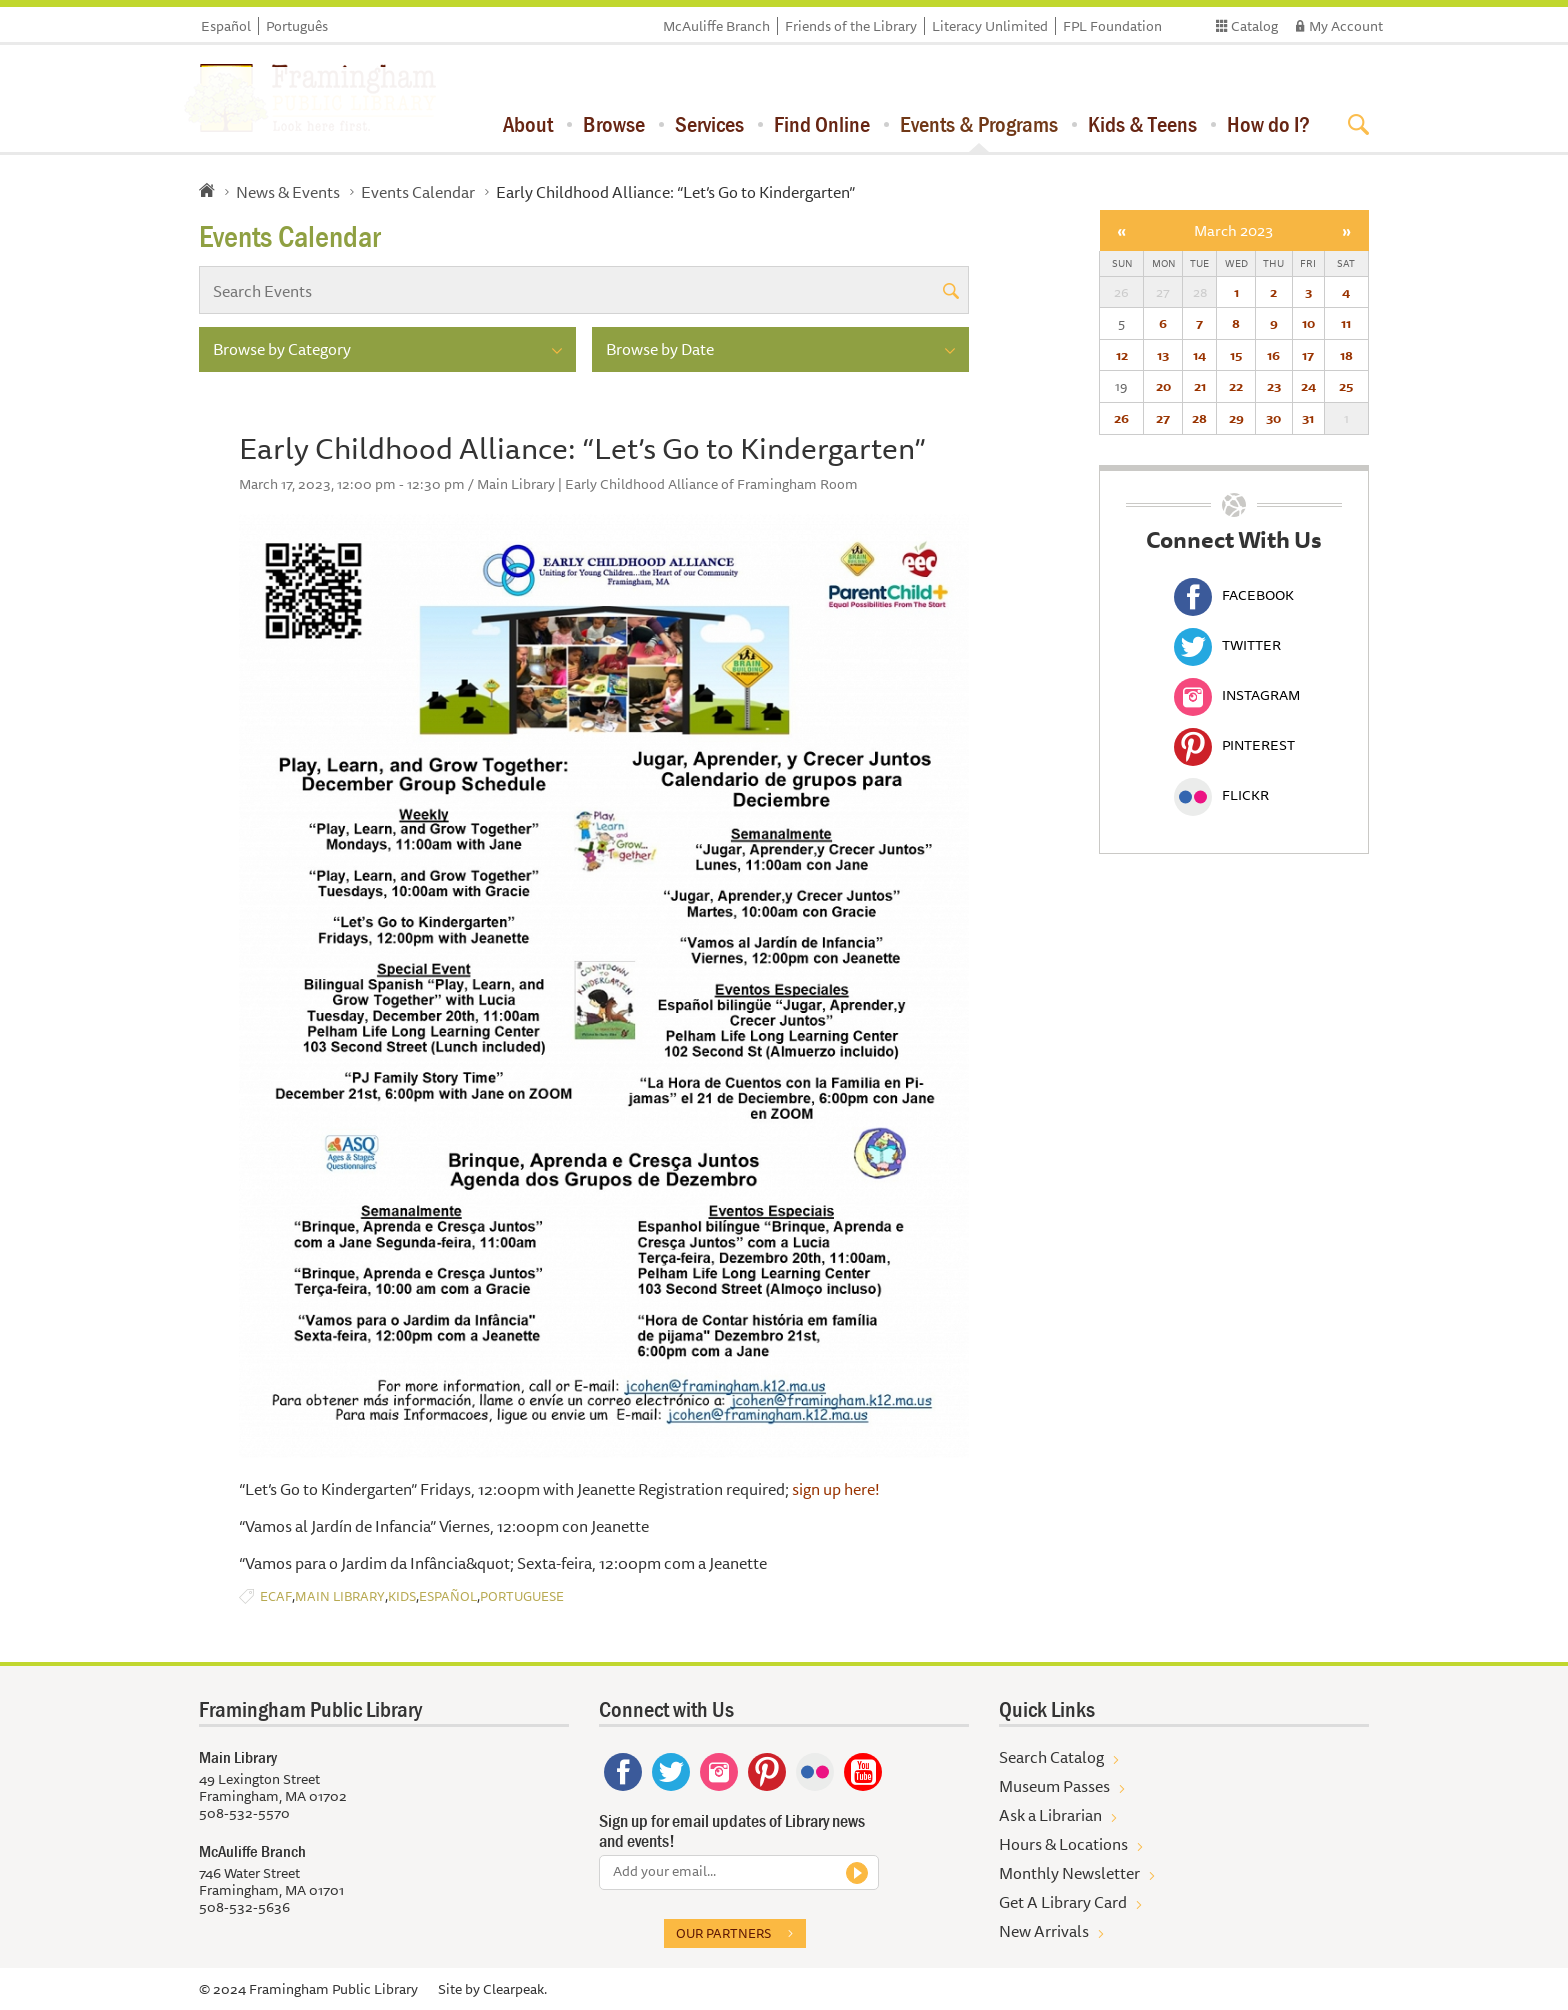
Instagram (1237, 695)
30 (1273, 418)
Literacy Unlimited (990, 26)
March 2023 (1233, 230)
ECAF (276, 1596)
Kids (402, 1596)
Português (297, 26)
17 (1308, 355)
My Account (1346, 26)
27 (1163, 418)
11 (1346, 323)
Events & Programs (979, 124)
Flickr (1221, 795)
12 (1122, 355)
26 (1121, 418)
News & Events (288, 192)
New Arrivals (1044, 1931)
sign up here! (837, 1489)
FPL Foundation (1112, 26)
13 (1163, 355)
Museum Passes (1054, 1786)
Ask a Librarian (1050, 1815)
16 (1273, 355)
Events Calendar (418, 192)
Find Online (822, 124)
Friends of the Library (851, 26)
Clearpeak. (515, 1989)
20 (1163, 386)
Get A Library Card (1063, 1902)
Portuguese (522, 1596)
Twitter (1227, 645)
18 (1346, 355)
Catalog (1254, 26)
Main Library (340, 1596)
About (528, 124)
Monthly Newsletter (1069, 1873)
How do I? (1268, 124)
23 (1274, 386)
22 (1236, 386)
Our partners (723, 1933)
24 (1308, 386)
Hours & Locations (1063, 1844)
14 (1199, 355)
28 (1199, 418)
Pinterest (1234, 745)
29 (1236, 418)
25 (1346, 386)
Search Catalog (1051, 1757)
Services (709, 124)
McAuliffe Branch (716, 26)
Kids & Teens (1142, 124)
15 (1236, 355)
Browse (614, 124)
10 (1308, 323)
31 (1308, 418)
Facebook (1234, 595)
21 (1200, 386)
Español (226, 26)
